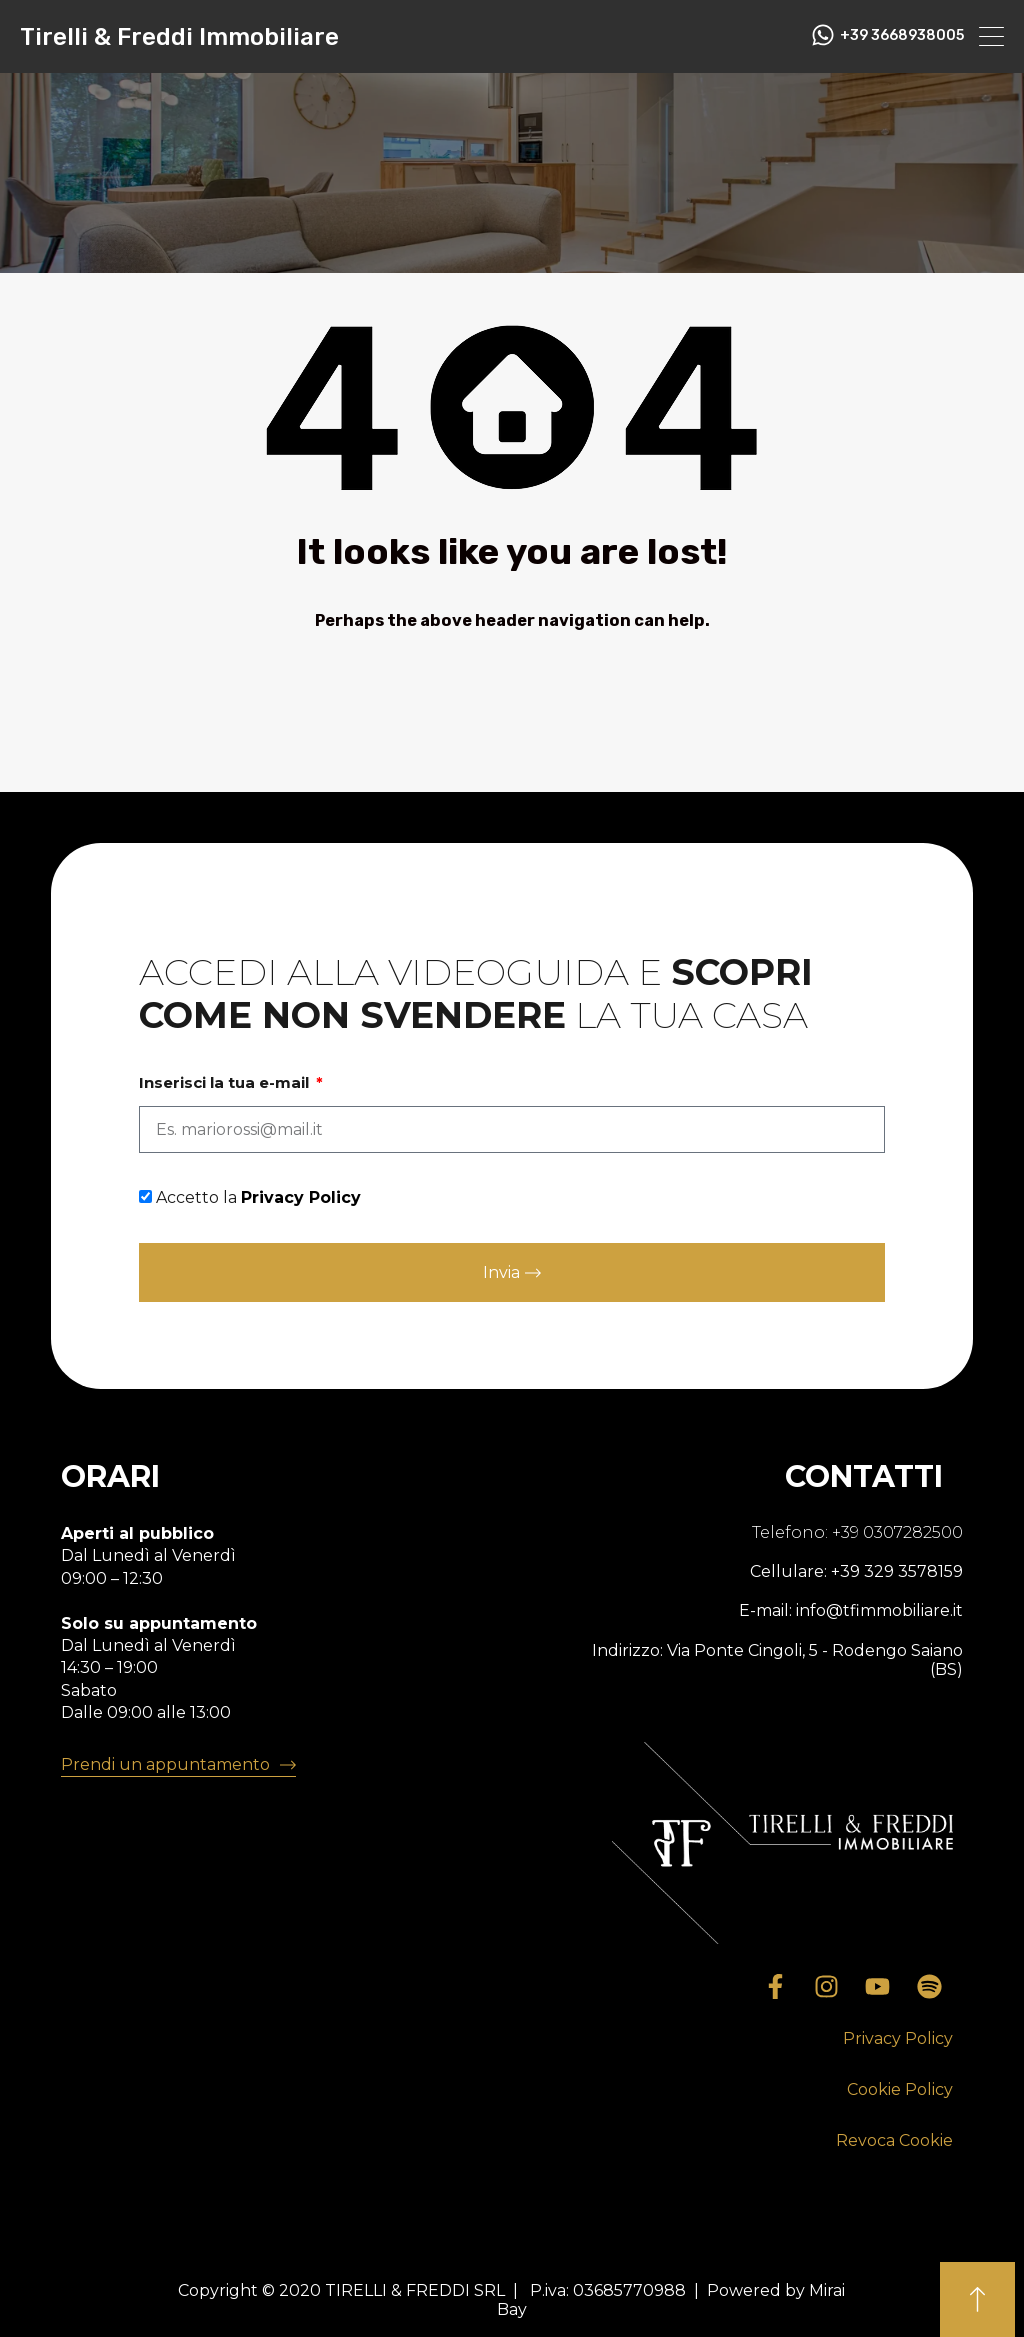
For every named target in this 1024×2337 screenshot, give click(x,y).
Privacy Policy (301, 1197)
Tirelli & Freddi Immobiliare (179, 37)
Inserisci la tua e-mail (226, 1083)
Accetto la (258, 1197)
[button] (898, 2039)
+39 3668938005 (902, 36)
